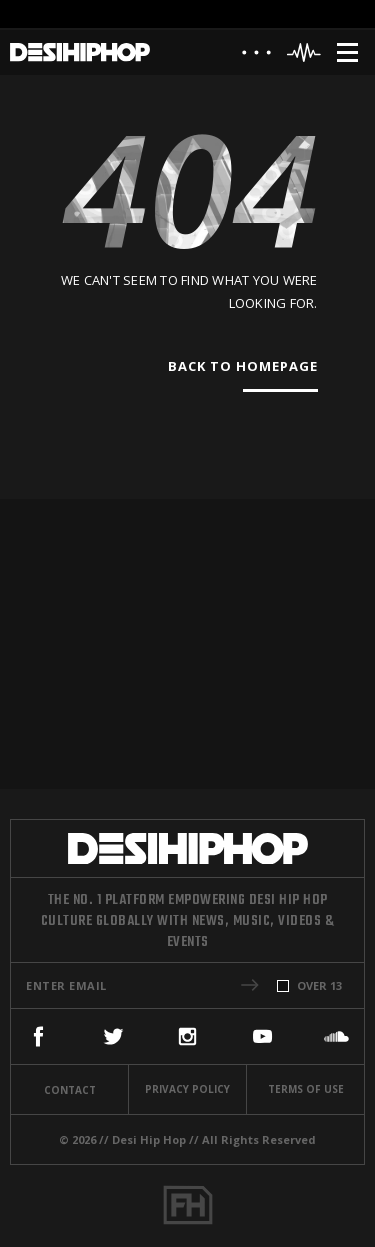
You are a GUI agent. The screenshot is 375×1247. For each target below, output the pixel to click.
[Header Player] (304, 52)
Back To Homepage (243, 366)
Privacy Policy (187, 1089)
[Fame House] (188, 1205)
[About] (256, 57)
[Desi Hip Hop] (80, 52)
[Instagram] (187, 1036)
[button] (250, 985)
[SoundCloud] (336, 1036)
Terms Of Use (306, 1089)
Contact (70, 1090)
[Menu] (347, 52)
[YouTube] (262, 1036)
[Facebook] (38, 1036)
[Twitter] (113, 1036)
